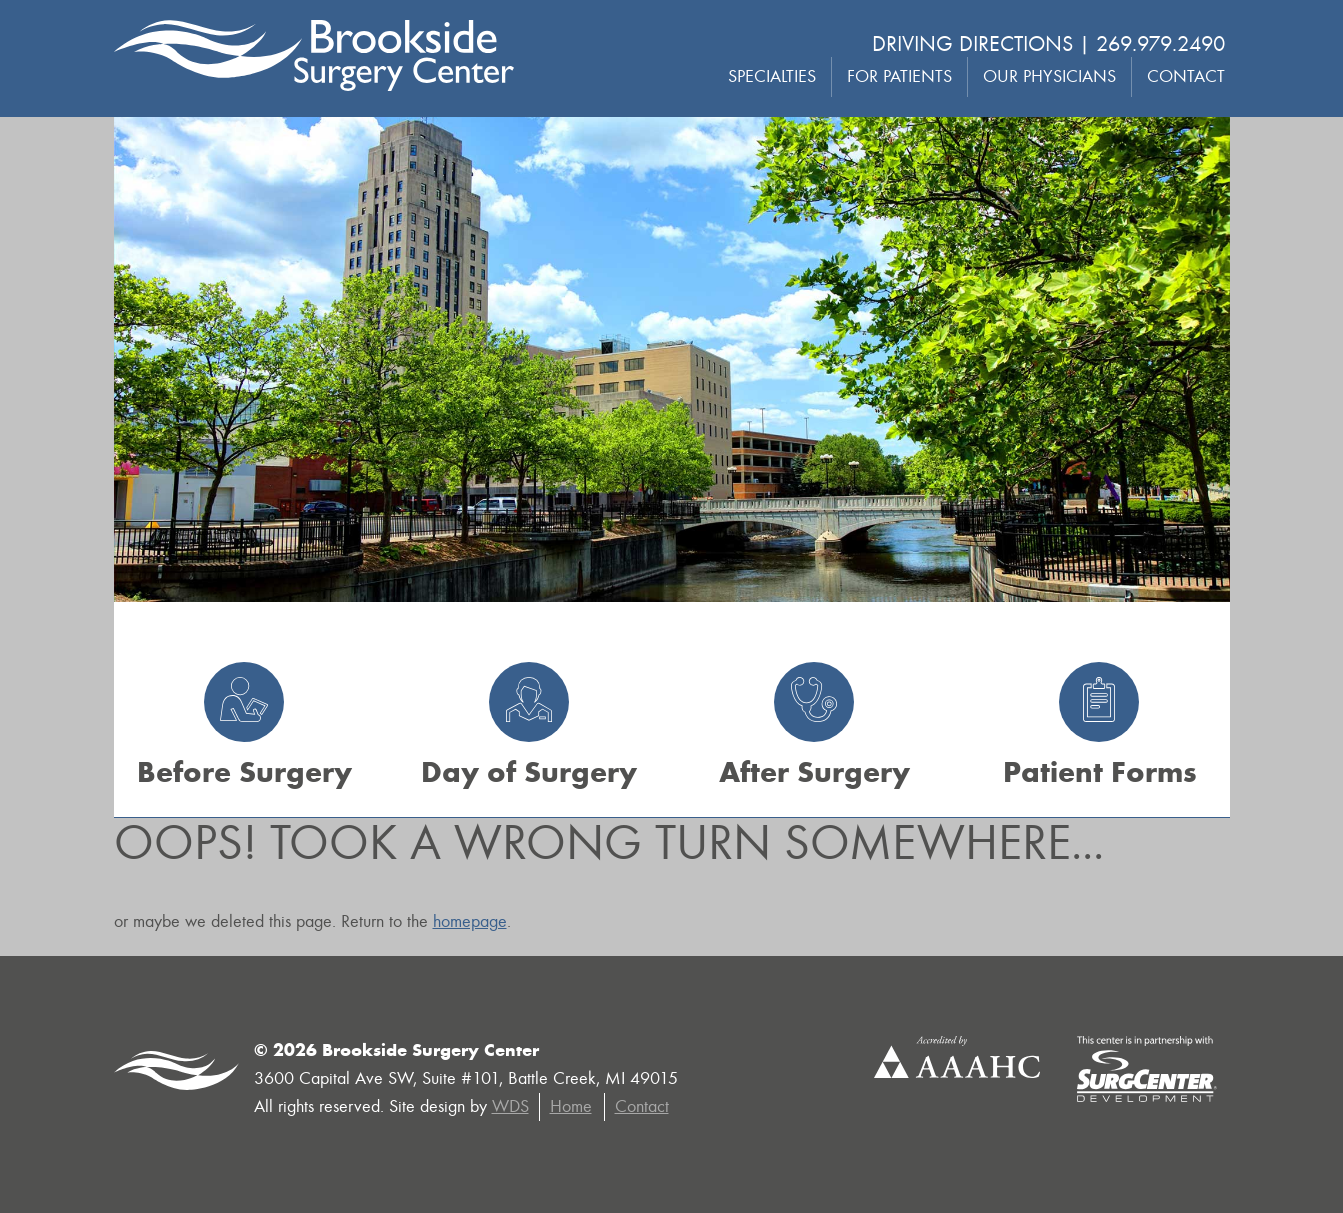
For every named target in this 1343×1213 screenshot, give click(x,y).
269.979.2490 (1160, 44)
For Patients (899, 76)
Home (571, 1106)
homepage (470, 921)
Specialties (772, 76)
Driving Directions (972, 44)
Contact (1186, 76)
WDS (510, 1106)
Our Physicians (1049, 76)
